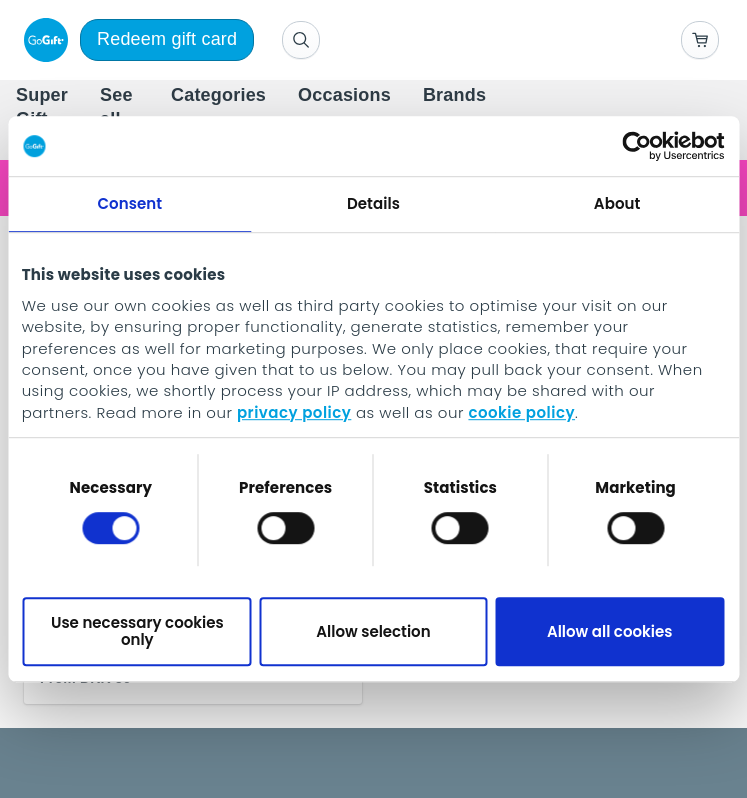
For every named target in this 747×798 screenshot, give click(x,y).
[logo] (42, 40)
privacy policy (294, 412)
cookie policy (521, 412)
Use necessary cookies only (137, 631)
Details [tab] (373, 203)
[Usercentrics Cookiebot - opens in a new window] (636, 146)
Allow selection (373, 631)
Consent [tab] (129, 203)
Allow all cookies (610, 631)
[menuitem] (218, 96)
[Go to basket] (700, 40)
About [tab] (617, 203)
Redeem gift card (167, 39)
